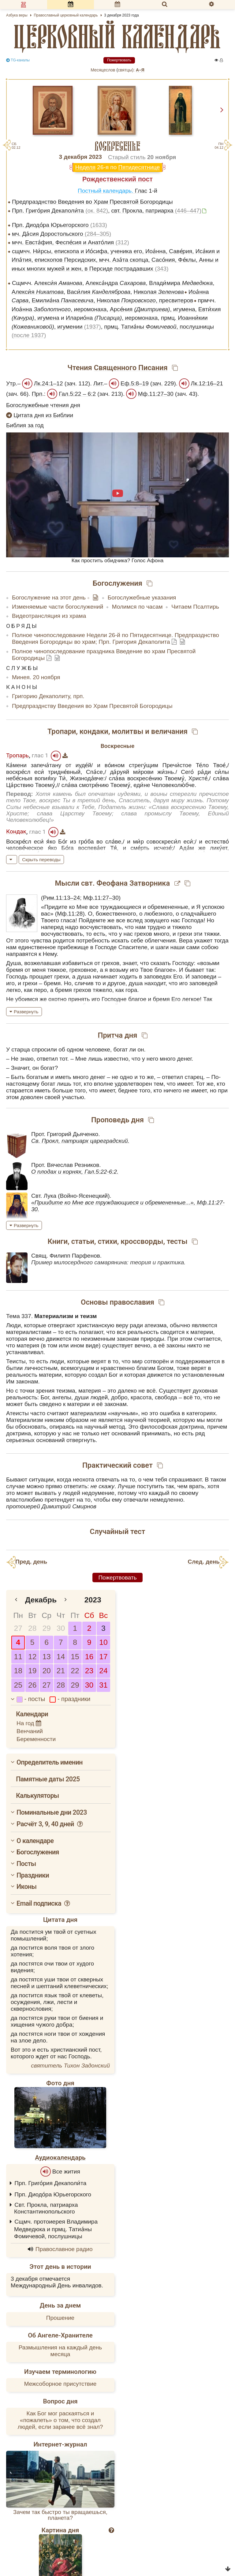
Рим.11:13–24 (61, 897)
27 (18, 1628)
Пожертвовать (119, 60)
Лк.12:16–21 (207, 383)
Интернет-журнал (60, 2444)
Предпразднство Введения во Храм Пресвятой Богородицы (92, 202)
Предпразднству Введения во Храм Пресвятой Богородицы (92, 706)
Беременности (36, 1739)
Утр (11, 383)
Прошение (60, 2318)
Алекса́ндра (116, 283)
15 (75, 1656)
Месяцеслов (103, 69)
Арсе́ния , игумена (152, 309)
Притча (110, 1035)
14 (61, 1656)
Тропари (61, 731)
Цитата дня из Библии (39, 415)
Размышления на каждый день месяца (60, 2350)
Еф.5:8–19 (135, 383)
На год (29, 1723)
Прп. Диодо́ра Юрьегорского (59, 225)
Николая (159, 292)
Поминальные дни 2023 (52, 1812)
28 (32, 1628)
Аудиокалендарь (60, 2157)
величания (169, 731)
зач (70, 383)
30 (61, 1628)
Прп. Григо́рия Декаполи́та (60, 210)
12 (32, 1656)
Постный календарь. (106, 191)
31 (103, 1685)
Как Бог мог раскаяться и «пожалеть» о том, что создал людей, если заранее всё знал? (60, 2420)
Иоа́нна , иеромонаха (59, 309)
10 (103, 1642)
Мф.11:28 (70, 913)
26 (32, 1685)
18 (18, 1671)
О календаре (35, 1841)
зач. (157, 383)
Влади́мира (181, 283)
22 (75, 1671)
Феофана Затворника (133, 883)
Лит (98, 383)
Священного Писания (131, 367)
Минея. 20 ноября (36, 677)
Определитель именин (50, 1762)
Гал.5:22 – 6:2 (77, 394)
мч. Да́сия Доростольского (61, 234)
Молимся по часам (137, 606)
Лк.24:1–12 (48, 383)
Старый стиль (127, 157)
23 (89, 1671)
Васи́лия (98, 292)
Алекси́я (58, 283)
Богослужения (38, 1852)
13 (46, 1656)
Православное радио (64, 2249)
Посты (26, 1863)
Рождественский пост (117, 179)
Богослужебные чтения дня (43, 405)
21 (61, 1671)
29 (46, 1628)
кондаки (94, 731)
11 (18, 1656)
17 (103, 1656)
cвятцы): (126, 69)
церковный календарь (117, 36)
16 (89, 1656)
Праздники (33, 1875)
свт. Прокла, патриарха (156, 210)
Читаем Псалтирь (195, 606)
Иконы (26, 1886)
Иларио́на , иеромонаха (112, 318)
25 (18, 1685)
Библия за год (25, 425)
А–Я (140, 69)
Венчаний (30, 1731)
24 (103, 1671)
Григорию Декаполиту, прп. (48, 696)
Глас (141, 191)
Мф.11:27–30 (155, 394)
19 (32, 1671)
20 (46, 1671)
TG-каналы (18, 60)
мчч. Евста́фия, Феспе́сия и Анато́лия (70, 242)
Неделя (85, 167)
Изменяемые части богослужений (57, 606)
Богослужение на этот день (49, 597)
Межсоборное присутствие (60, 2384)
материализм (88, 1413)
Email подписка (44, 1903)
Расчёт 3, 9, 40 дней (50, 1824)
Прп (37, 394)
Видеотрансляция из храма (49, 616)
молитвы (127, 731)
